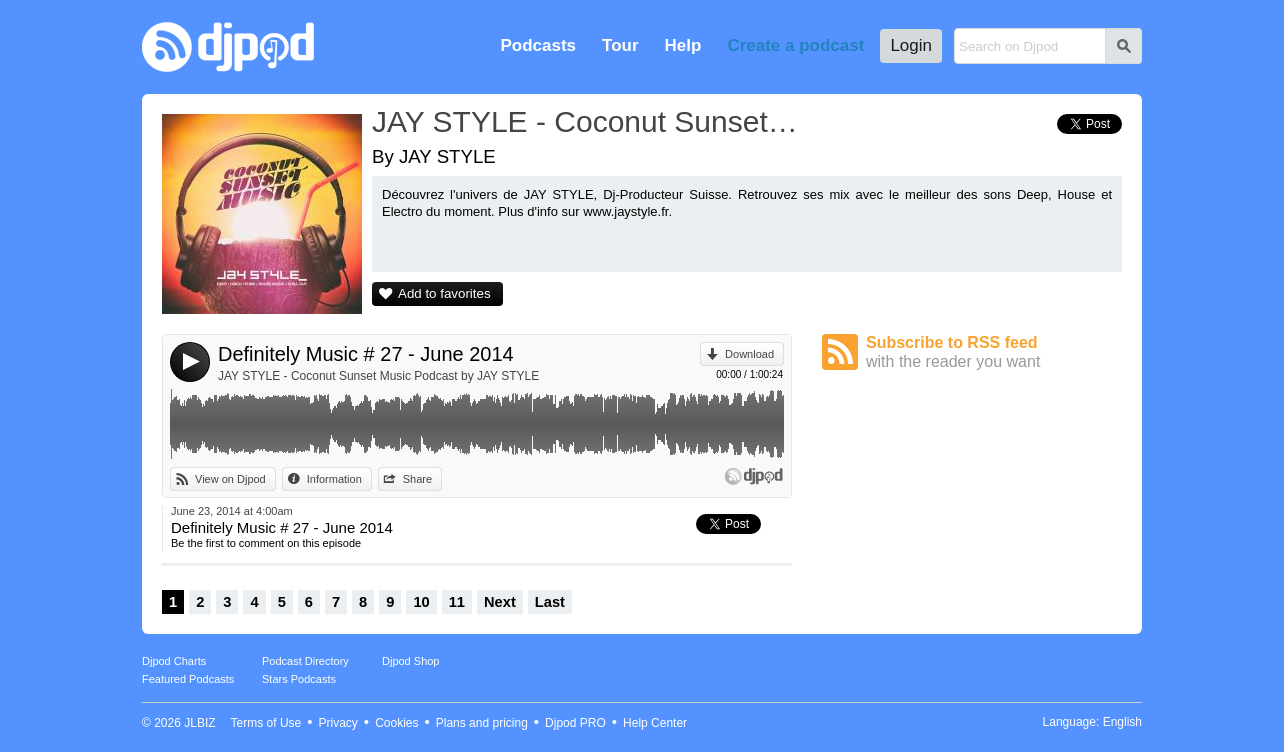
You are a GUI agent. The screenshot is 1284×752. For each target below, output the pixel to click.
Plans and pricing (482, 723)
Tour (620, 45)
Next (500, 602)
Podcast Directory (305, 661)
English (1122, 722)
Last (550, 602)
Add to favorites (444, 293)
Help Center (655, 723)
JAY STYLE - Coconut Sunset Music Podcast (587, 121)
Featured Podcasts (188, 679)
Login (911, 45)
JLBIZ (199, 723)
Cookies (396, 723)
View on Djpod (230, 479)
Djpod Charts (174, 661)
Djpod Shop (411, 661)
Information (334, 479)
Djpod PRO (575, 723)
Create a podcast (795, 45)
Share (417, 479)
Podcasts (538, 45)
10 (421, 602)
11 (457, 602)
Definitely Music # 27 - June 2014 (366, 354)
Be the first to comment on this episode (266, 543)
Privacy (338, 723)
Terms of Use (266, 723)
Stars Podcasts (299, 679)
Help (683, 45)
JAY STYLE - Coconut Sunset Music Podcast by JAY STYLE (378, 376)
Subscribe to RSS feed (994, 352)
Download (749, 354)
